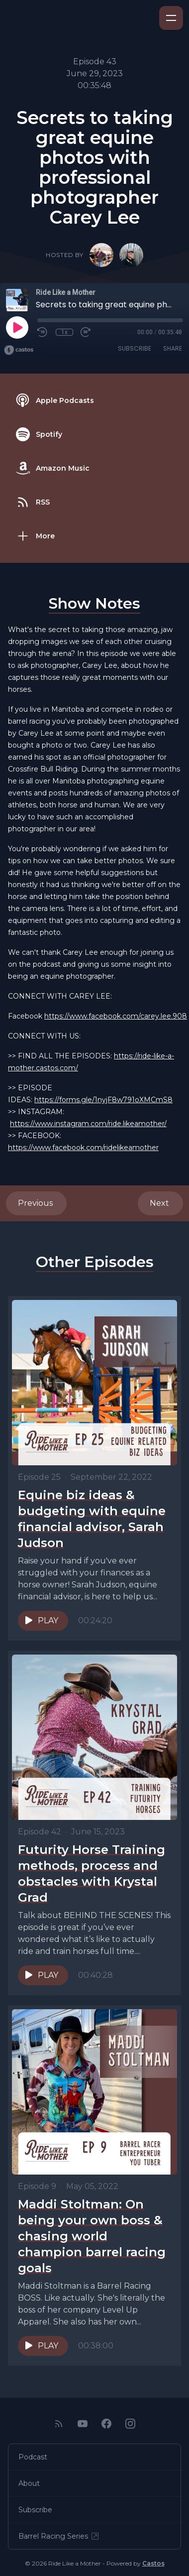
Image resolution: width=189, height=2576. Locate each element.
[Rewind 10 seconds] (42, 332)
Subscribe (134, 348)
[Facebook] (106, 2424)
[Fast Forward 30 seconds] (86, 332)
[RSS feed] (59, 2424)
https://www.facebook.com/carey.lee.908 (115, 1016)
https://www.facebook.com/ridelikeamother (83, 1147)
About (29, 2483)
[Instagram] (130, 2424)
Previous (36, 1203)
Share (172, 348)
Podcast (32, 2456)
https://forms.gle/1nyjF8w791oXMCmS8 (103, 1099)
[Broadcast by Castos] (18, 350)
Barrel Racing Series (59, 2536)
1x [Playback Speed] (64, 332)
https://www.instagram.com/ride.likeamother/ (88, 1123)
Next (160, 1203)
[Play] (17, 327)
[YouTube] (83, 2424)
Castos (153, 2563)
